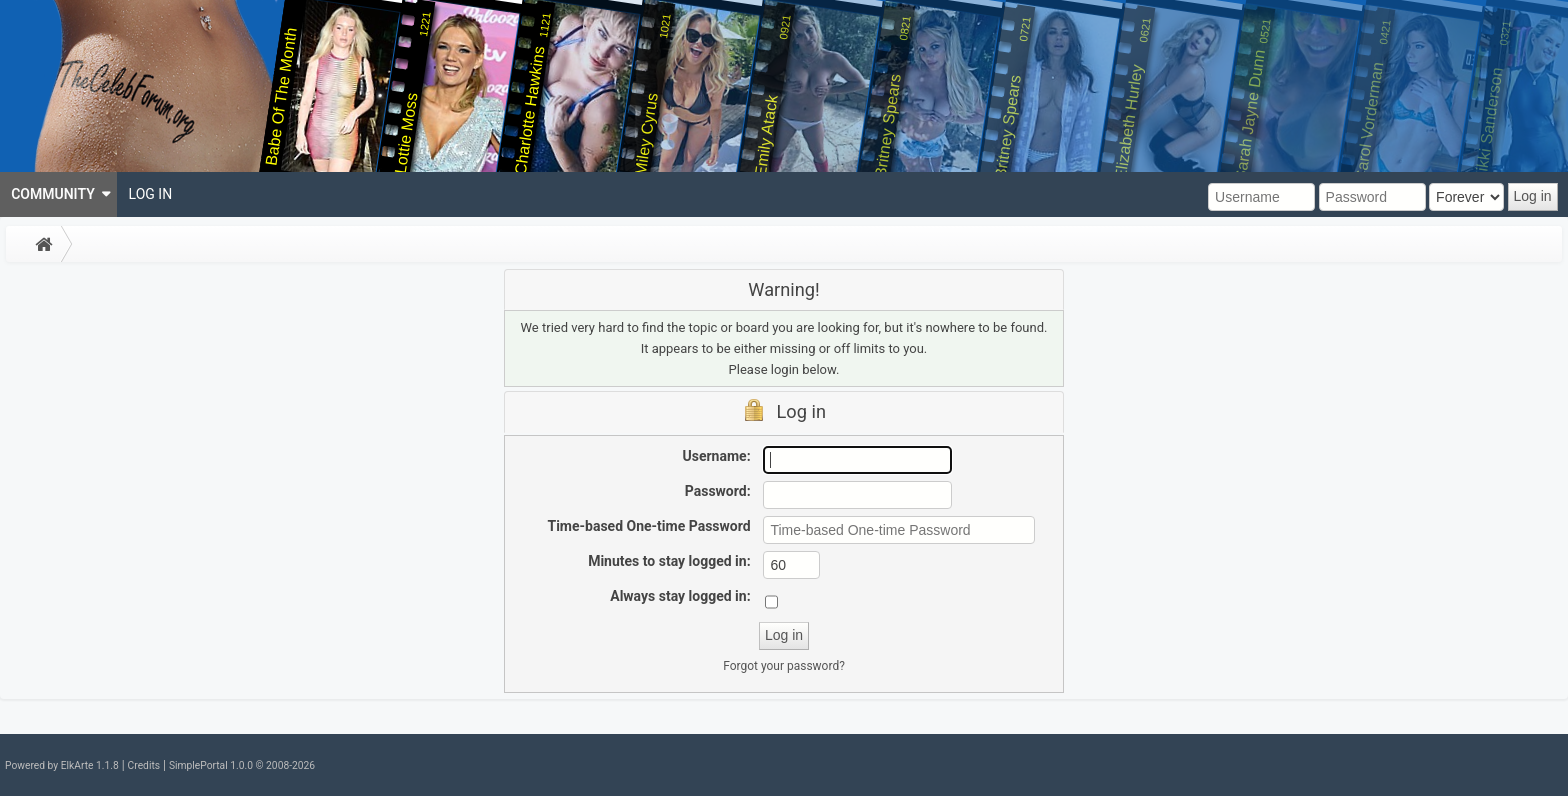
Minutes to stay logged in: (669, 561)
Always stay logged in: (680, 596)
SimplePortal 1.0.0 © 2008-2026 (242, 765)
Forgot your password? (784, 666)
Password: (718, 491)
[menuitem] (58, 194)
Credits (144, 765)
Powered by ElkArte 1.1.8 (62, 765)
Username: (717, 456)
